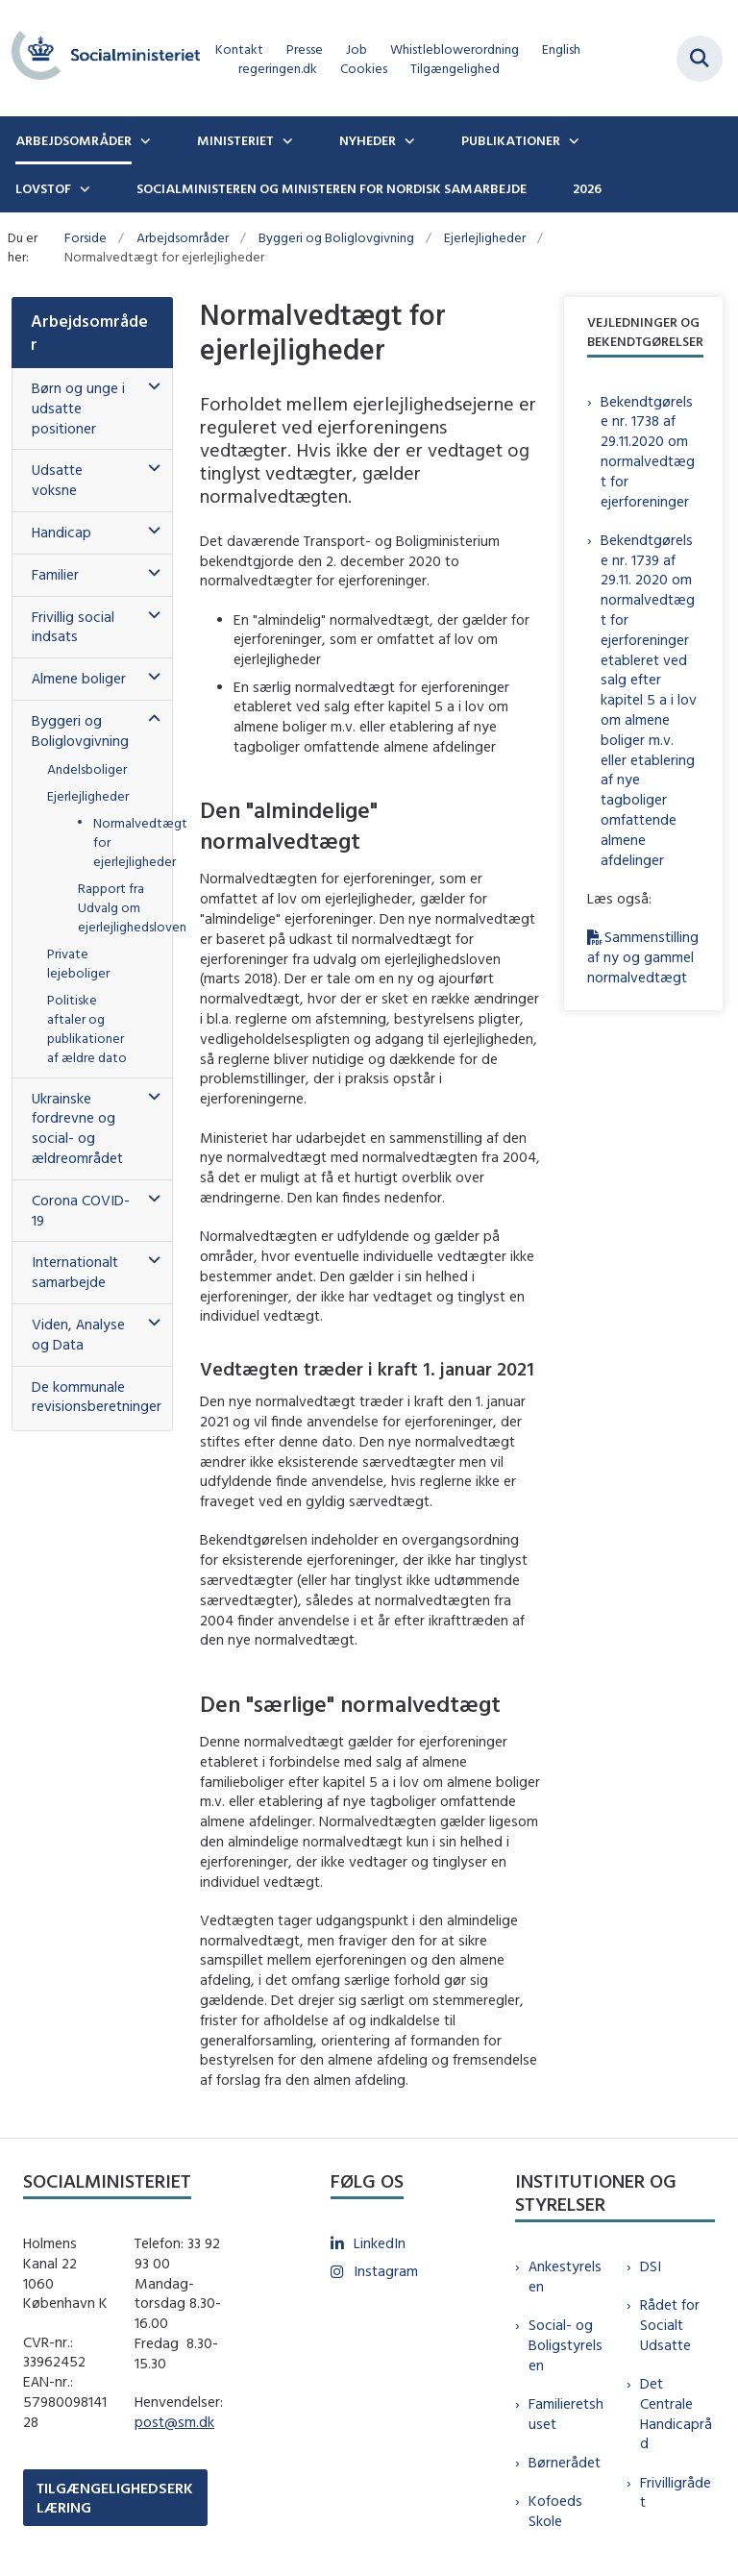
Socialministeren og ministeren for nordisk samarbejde (331, 188)
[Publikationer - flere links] (571, 140)
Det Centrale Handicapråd (676, 2413)
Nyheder (367, 140)
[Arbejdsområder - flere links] (143, 140)
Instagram (386, 2271)
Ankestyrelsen (565, 2276)
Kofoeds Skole (555, 2510)
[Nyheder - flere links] (407, 140)
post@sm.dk (174, 2422)
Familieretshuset (566, 2413)
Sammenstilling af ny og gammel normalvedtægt (643, 957)
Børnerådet (565, 2462)
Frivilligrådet (675, 2492)
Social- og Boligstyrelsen (566, 2345)
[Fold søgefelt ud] (699, 59)
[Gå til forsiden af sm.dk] (100, 58)
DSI (650, 2266)
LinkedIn (380, 2243)
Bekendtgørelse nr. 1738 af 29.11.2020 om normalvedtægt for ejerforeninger (648, 451)
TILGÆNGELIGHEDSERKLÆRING (115, 2497)
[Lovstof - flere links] (82, 188)
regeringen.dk (277, 69)
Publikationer (510, 140)
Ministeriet (235, 140)
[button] (149, 387)
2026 (587, 188)
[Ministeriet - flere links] (285, 140)
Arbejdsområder (73, 140)
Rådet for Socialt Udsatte (670, 2324)
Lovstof (43, 188)
